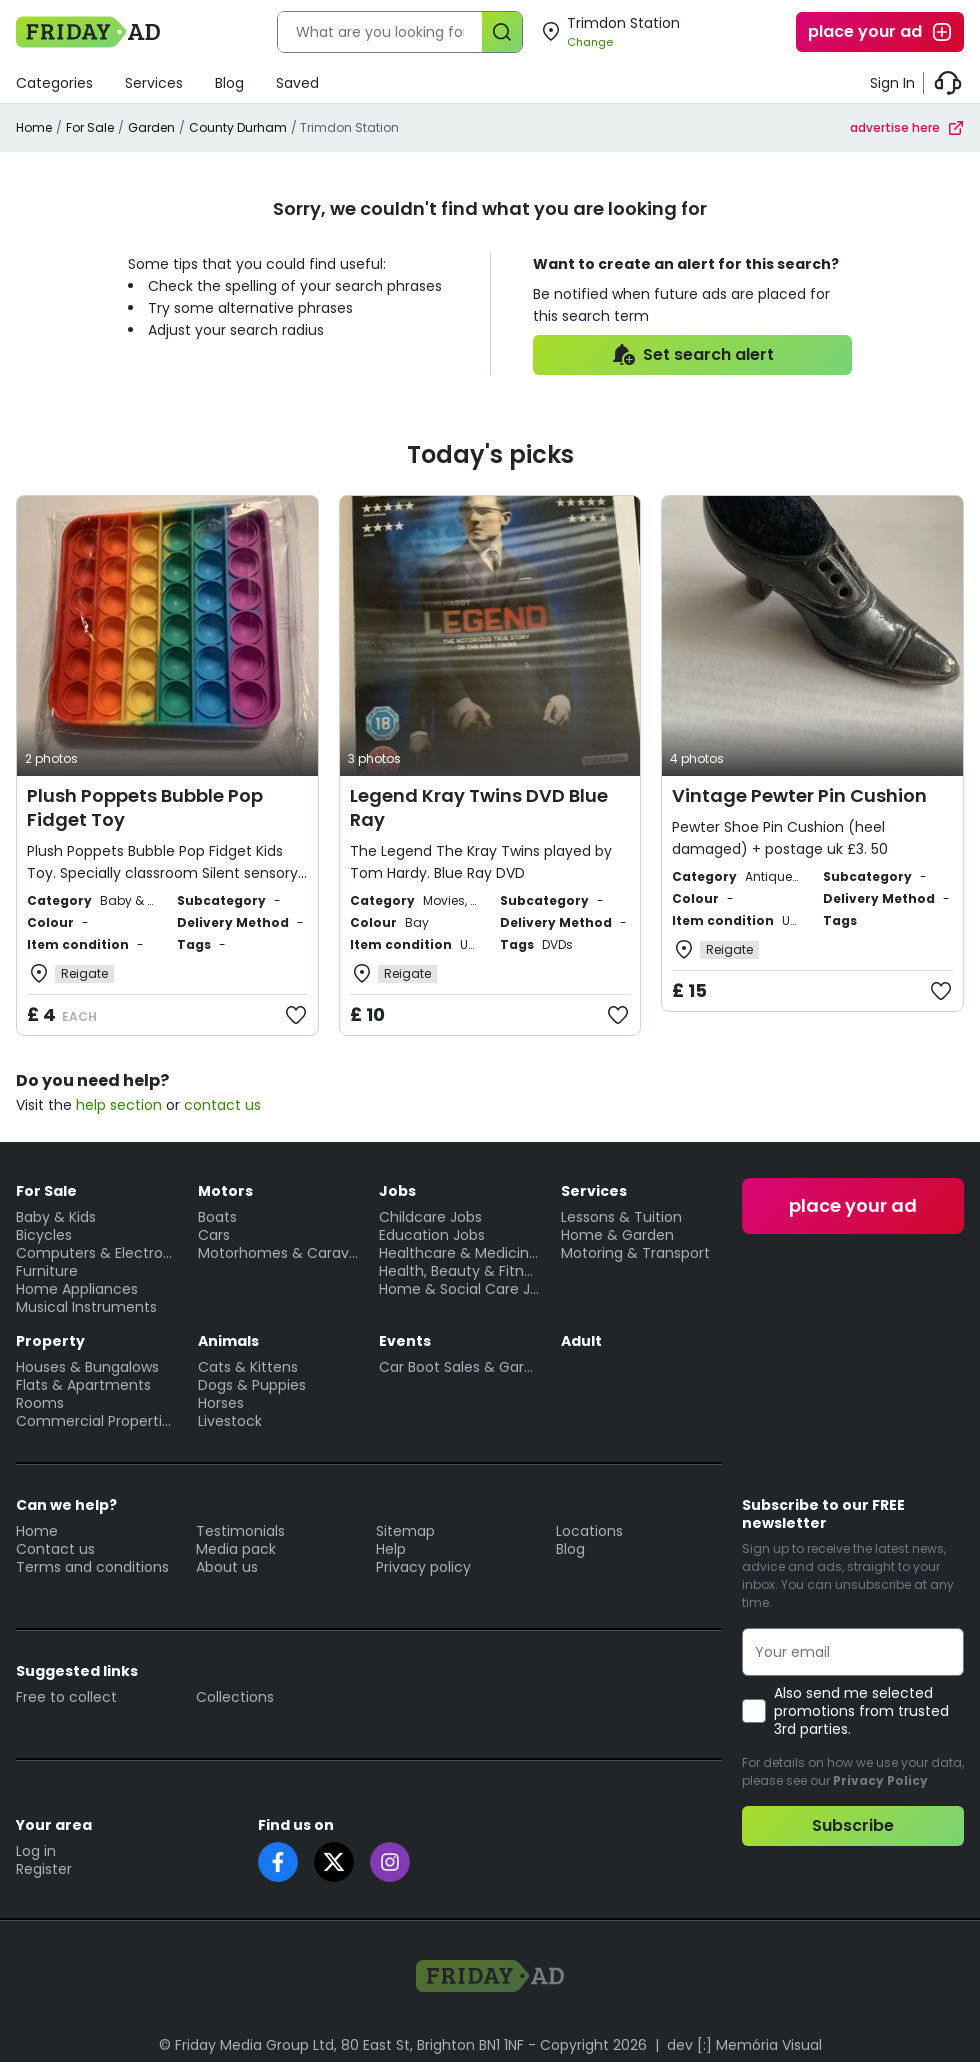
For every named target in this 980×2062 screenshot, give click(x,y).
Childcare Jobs (430, 1217)
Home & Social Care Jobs (460, 1289)
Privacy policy (423, 1567)
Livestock (230, 1421)
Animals (228, 1341)
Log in (36, 1851)
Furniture (47, 1271)
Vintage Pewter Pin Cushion (799, 795)
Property (50, 1341)
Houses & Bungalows (87, 1367)
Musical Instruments (86, 1307)
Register (44, 1869)
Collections (235, 1697)
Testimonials (240, 1531)
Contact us (55, 1549)
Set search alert (692, 355)
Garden (151, 127)
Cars (214, 1235)
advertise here (907, 127)
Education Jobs (432, 1235)
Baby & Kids (56, 1217)
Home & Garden (617, 1235)
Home (34, 127)
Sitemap (405, 1531)
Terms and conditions (92, 1567)
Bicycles (44, 1235)
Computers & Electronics (97, 1253)
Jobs (397, 1191)
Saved (297, 83)
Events (405, 1341)
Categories (54, 83)
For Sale (90, 127)
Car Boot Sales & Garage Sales (460, 1367)
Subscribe (853, 1825)
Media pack (236, 1549)
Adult (581, 1341)
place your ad (881, 32)
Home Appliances (77, 1289)
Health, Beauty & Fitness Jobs (460, 1271)
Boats (217, 1217)
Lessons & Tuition (621, 1217)
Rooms (40, 1403)
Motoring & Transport (635, 1253)
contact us (222, 1105)
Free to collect (66, 1697)
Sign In (892, 83)
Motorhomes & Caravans (279, 1253)
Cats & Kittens (248, 1367)
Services (154, 83)
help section (119, 1105)
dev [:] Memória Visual (744, 2045)
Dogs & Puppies (252, 1385)
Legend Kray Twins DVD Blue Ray (479, 807)
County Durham (238, 127)
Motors (225, 1191)
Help (391, 1549)
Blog (229, 83)
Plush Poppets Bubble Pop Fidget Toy (145, 807)
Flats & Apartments (83, 1385)
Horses (221, 1403)
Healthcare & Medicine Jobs (460, 1253)
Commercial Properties (97, 1421)
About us (227, 1567)
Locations (589, 1531)
